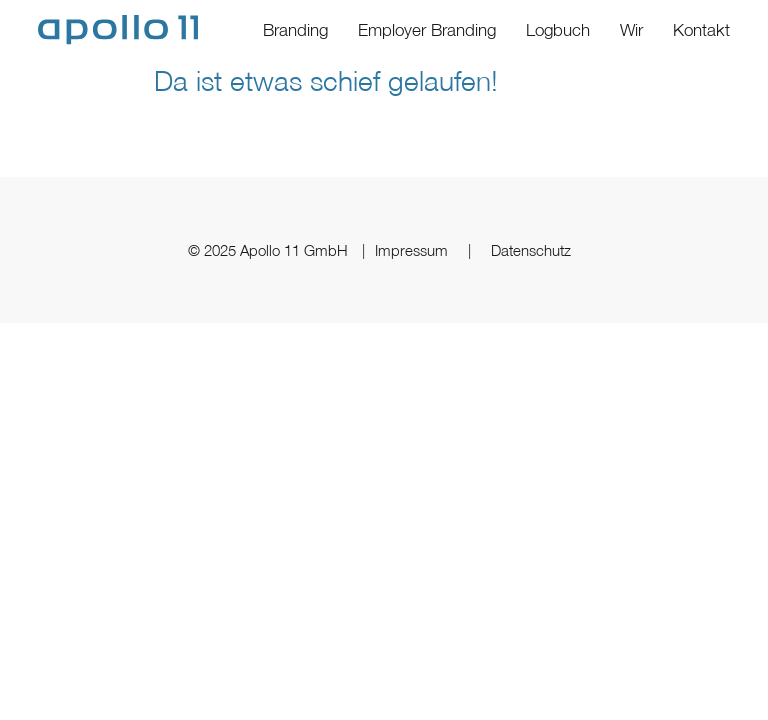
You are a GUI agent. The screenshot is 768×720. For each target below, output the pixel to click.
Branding (295, 29)
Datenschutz (531, 250)
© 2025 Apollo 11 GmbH (270, 250)
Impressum (411, 250)
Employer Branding (427, 29)
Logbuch (558, 29)
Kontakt (701, 29)
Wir (631, 29)
